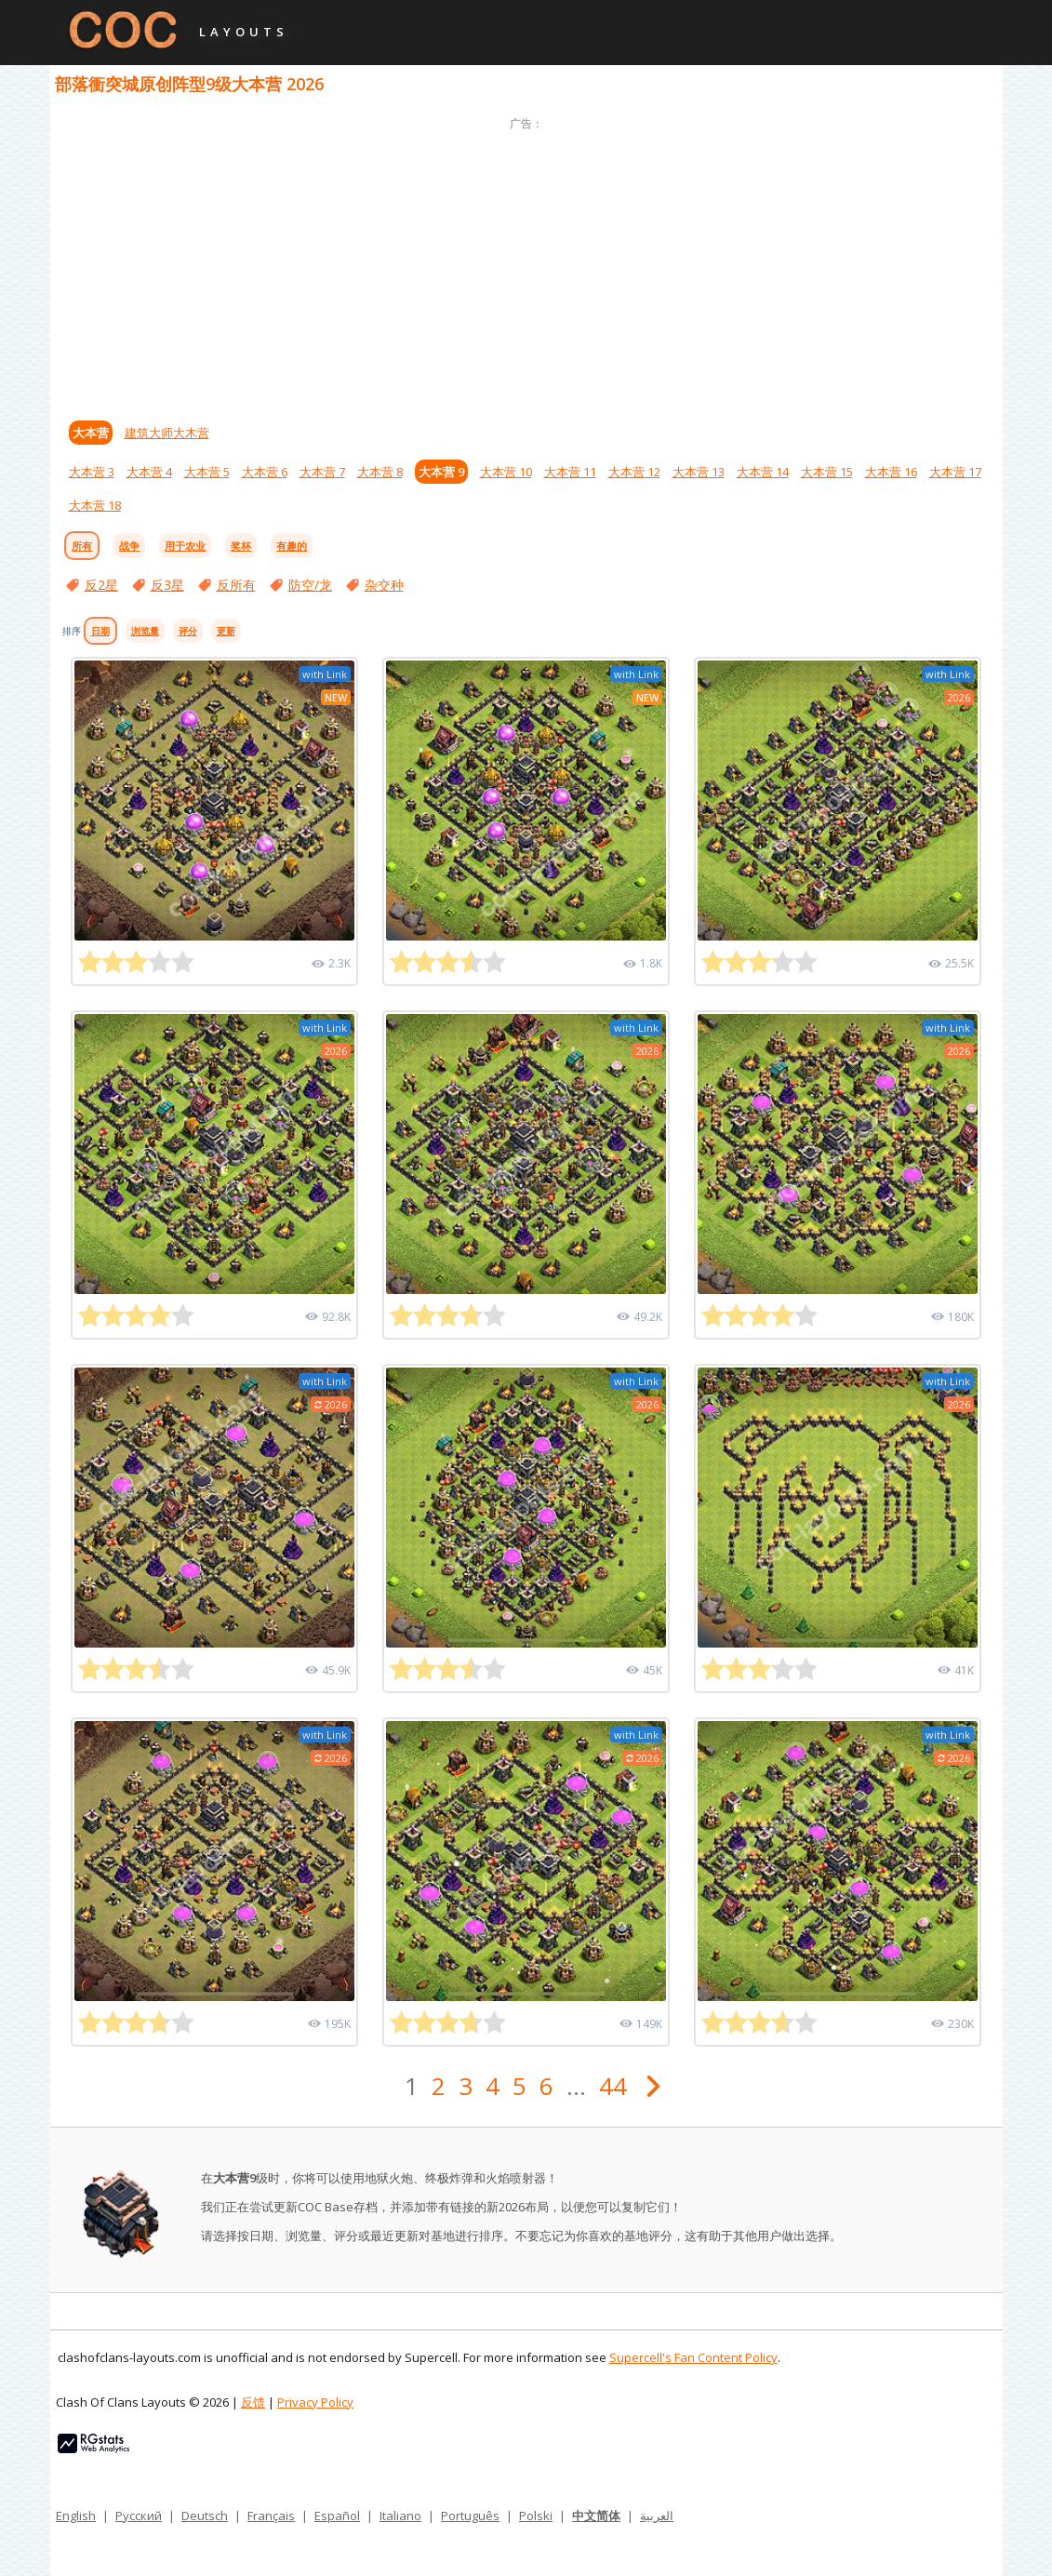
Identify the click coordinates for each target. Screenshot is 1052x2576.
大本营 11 (570, 471)
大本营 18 (95, 505)
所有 (82, 546)
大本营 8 (380, 471)
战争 (129, 546)
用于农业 (185, 546)
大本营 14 (763, 471)
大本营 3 (91, 471)
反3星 (167, 585)
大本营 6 (264, 471)
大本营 (91, 432)
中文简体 (596, 2515)
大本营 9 (441, 471)
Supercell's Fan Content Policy (693, 2357)
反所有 (236, 585)
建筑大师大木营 (167, 432)
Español (337, 2515)
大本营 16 (891, 471)
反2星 (101, 585)
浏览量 (145, 630)
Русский (138, 2515)
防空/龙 (310, 585)
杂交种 (384, 585)
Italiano (400, 2515)
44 (613, 2085)
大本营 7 (322, 471)
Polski (536, 2515)
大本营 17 (955, 471)
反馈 (253, 2402)
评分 (188, 630)
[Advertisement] (526, 265)
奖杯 (241, 546)
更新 (226, 630)
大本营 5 (207, 471)
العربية (656, 2515)
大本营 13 (698, 471)
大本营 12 (634, 471)
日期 (100, 630)
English (76, 2515)
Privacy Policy (315, 2402)
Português (470, 2515)
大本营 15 (827, 471)
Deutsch (204, 2515)
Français (271, 2515)
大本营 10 (506, 471)
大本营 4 (149, 471)
